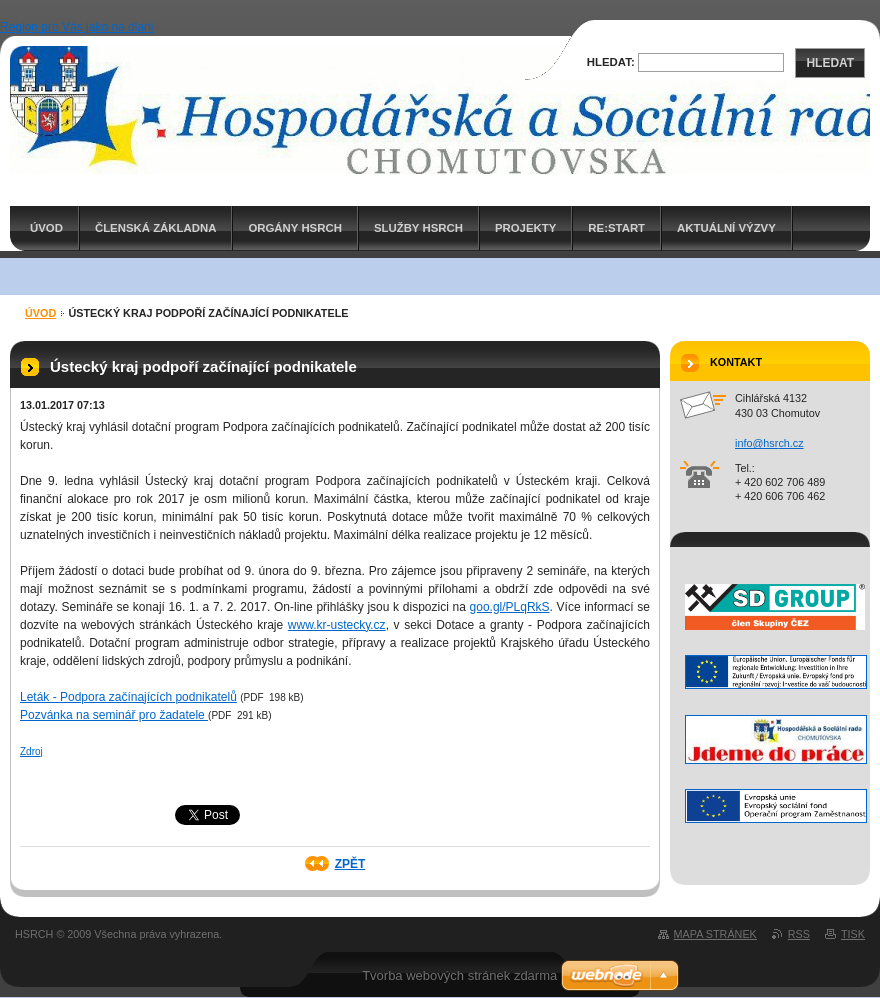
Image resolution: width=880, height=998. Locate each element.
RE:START (616, 228)
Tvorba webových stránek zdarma (459, 975)
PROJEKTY (525, 228)
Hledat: (611, 62)
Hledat (830, 63)
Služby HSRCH (418, 228)
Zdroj (31, 751)
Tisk (853, 934)
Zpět (350, 864)
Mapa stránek (715, 934)
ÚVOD (46, 228)
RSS (799, 934)
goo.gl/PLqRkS (510, 607)
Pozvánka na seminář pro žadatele (114, 715)
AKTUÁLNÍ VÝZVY (726, 228)
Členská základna (156, 228)
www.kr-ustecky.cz (337, 625)
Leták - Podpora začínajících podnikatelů (128, 697)
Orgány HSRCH (294, 228)
